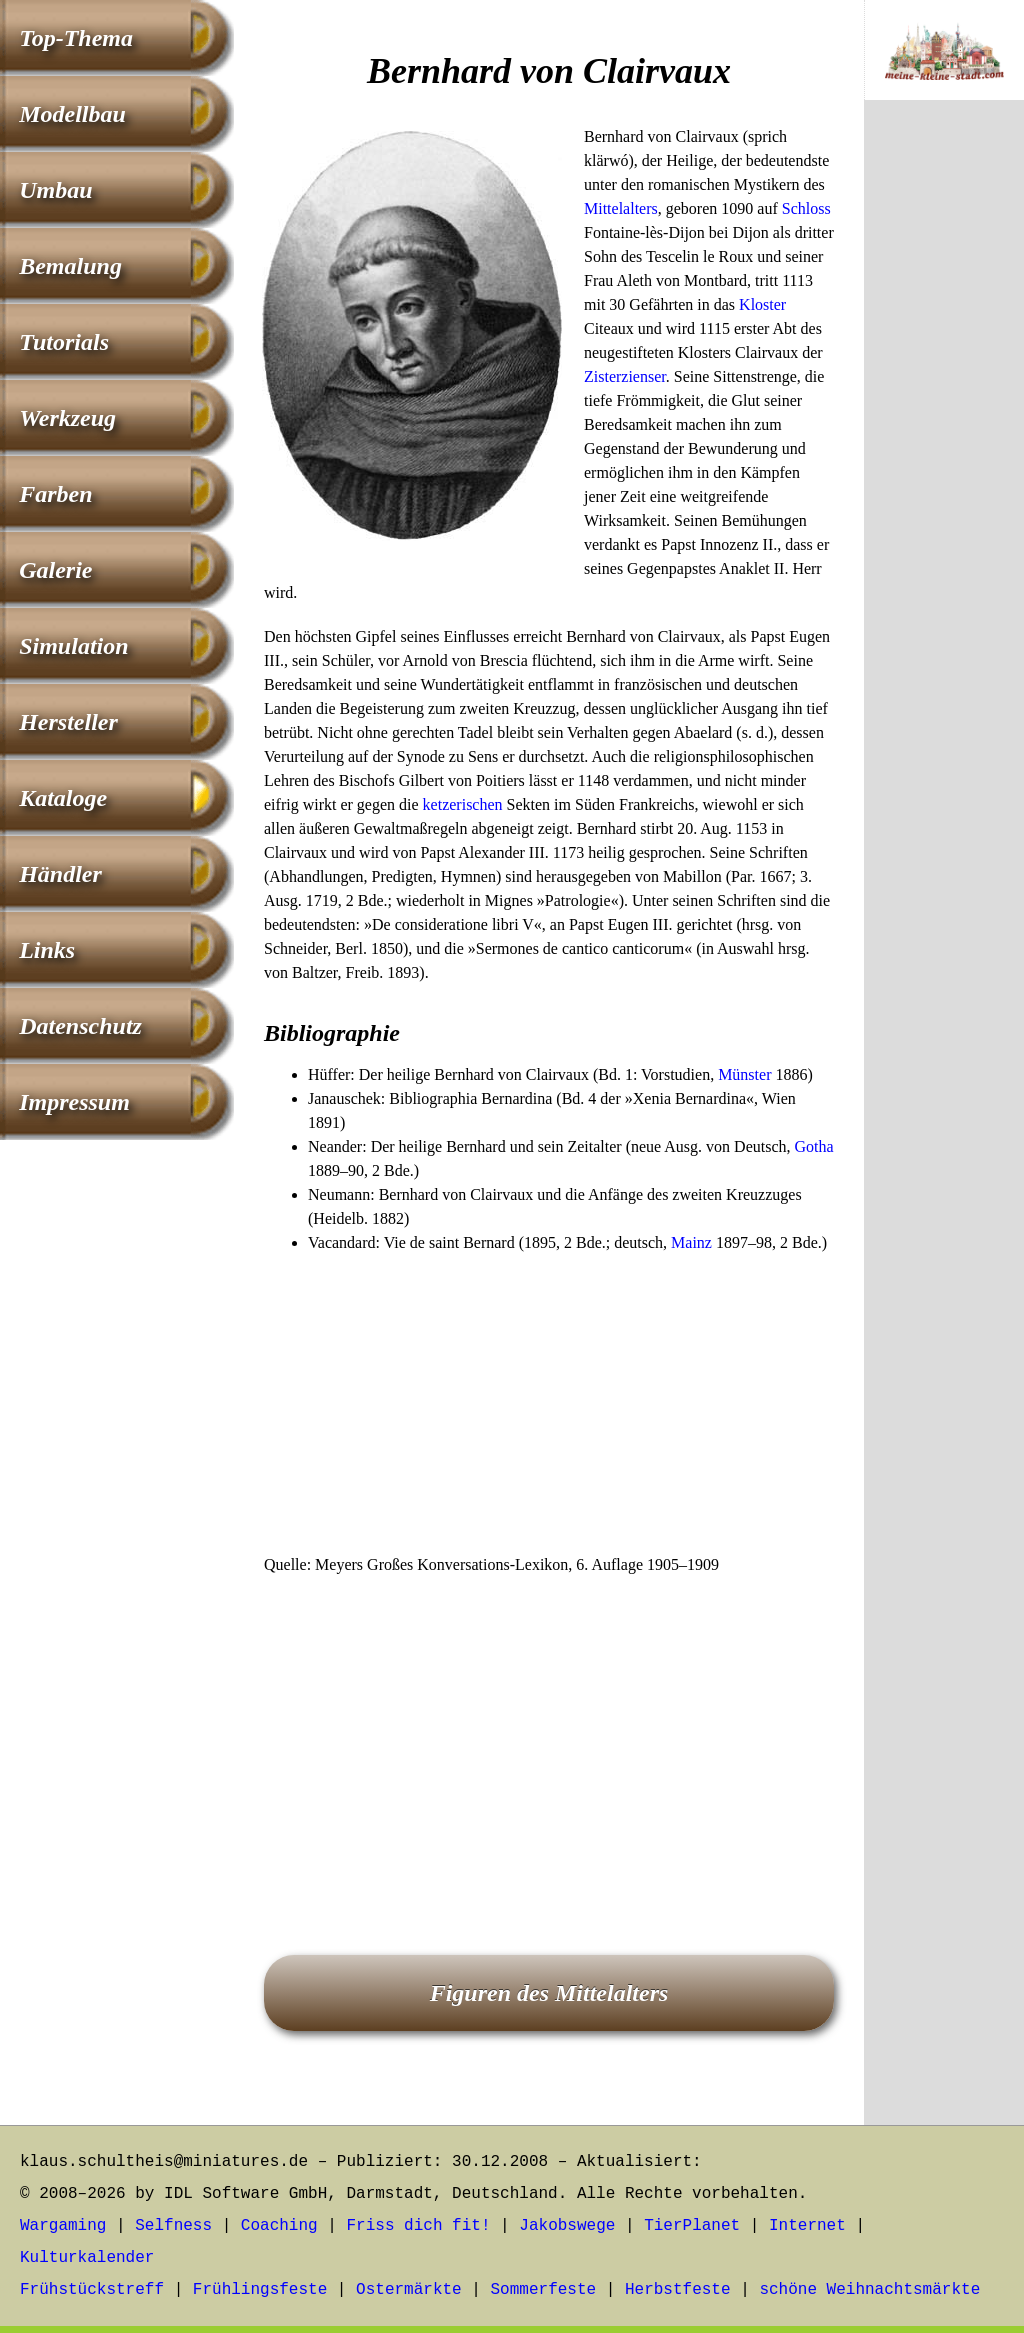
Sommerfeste (544, 2290)
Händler (60, 874)
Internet (807, 2226)
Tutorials (64, 342)
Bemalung (70, 266)
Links (47, 950)
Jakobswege (567, 2226)
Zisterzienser (625, 376)
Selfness (173, 2226)
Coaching (279, 2226)
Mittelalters (621, 208)
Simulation (73, 646)
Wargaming (63, 2226)
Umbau (55, 190)
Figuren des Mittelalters (549, 1993)
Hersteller (68, 722)
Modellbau (72, 114)
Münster (744, 1074)
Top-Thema (76, 38)
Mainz (691, 1242)
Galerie (55, 570)
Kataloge (63, 798)
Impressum (74, 1102)
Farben (55, 494)
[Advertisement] (549, 1405)
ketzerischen (463, 804)
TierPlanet (692, 2226)
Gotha (814, 1146)
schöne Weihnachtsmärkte (869, 2290)
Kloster (762, 304)
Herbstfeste (678, 2290)
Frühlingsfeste (260, 2290)
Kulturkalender (87, 2258)
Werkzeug (67, 418)
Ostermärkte (409, 2290)
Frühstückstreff (92, 2290)
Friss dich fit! (418, 2226)
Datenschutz (80, 1026)
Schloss (806, 208)
